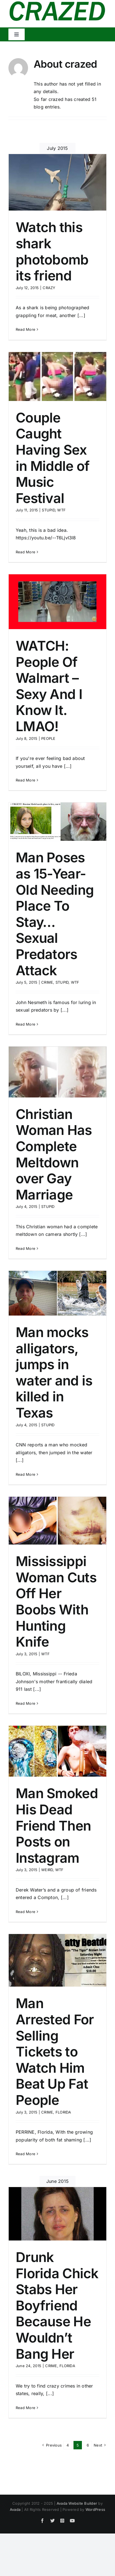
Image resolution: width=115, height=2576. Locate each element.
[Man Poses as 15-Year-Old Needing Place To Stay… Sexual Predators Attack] (57, 821)
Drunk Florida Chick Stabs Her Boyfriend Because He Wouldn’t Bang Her (57, 2305)
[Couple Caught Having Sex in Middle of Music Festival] (57, 376)
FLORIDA (63, 2112)
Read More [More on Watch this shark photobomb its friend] (25, 329)
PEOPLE (48, 738)
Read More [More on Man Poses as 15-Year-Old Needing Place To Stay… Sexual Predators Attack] (25, 1024)
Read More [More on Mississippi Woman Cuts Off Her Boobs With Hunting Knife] (25, 1703)
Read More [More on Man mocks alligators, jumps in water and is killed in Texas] (25, 1474)
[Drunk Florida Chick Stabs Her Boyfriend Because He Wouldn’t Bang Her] (57, 2213)
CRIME (47, 982)
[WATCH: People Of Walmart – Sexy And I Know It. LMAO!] (57, 601)
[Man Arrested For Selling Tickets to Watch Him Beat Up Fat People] (57, 1960)
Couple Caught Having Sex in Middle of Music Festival (52, 457)
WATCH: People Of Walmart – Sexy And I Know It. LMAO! (49, 686)
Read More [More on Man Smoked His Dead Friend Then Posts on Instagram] (25, 1911)
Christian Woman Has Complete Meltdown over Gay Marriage (54, 1154)
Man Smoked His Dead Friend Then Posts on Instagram (57, 1825)
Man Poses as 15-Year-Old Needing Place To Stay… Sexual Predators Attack (55, 913)
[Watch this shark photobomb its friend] (57, 182)
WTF (61, 510)
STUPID (48, 510)
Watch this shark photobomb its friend (52, 251)
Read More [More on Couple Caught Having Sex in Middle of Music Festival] (25, 552)
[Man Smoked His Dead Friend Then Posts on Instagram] (57, 1751)
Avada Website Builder (77, 2503)
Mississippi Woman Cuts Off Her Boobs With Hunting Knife (56, 1601)
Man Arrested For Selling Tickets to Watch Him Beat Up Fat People (55, 2051)
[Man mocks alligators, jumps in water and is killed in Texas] (57, 1293)
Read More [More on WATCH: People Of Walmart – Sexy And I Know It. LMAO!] (25, 780)
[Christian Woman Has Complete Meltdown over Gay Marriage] (57, 1072)
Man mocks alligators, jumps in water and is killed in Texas (54, 1372)
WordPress (95, 2509)
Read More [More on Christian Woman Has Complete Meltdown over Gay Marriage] (25, 1248)
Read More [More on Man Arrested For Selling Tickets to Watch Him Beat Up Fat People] (25, 2154)
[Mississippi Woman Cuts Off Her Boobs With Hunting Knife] (57, 1521)
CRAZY (49, 287)
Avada (15, 2509)
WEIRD (47, 1869)
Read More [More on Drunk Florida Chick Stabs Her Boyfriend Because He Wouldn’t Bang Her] (25, 2407)
